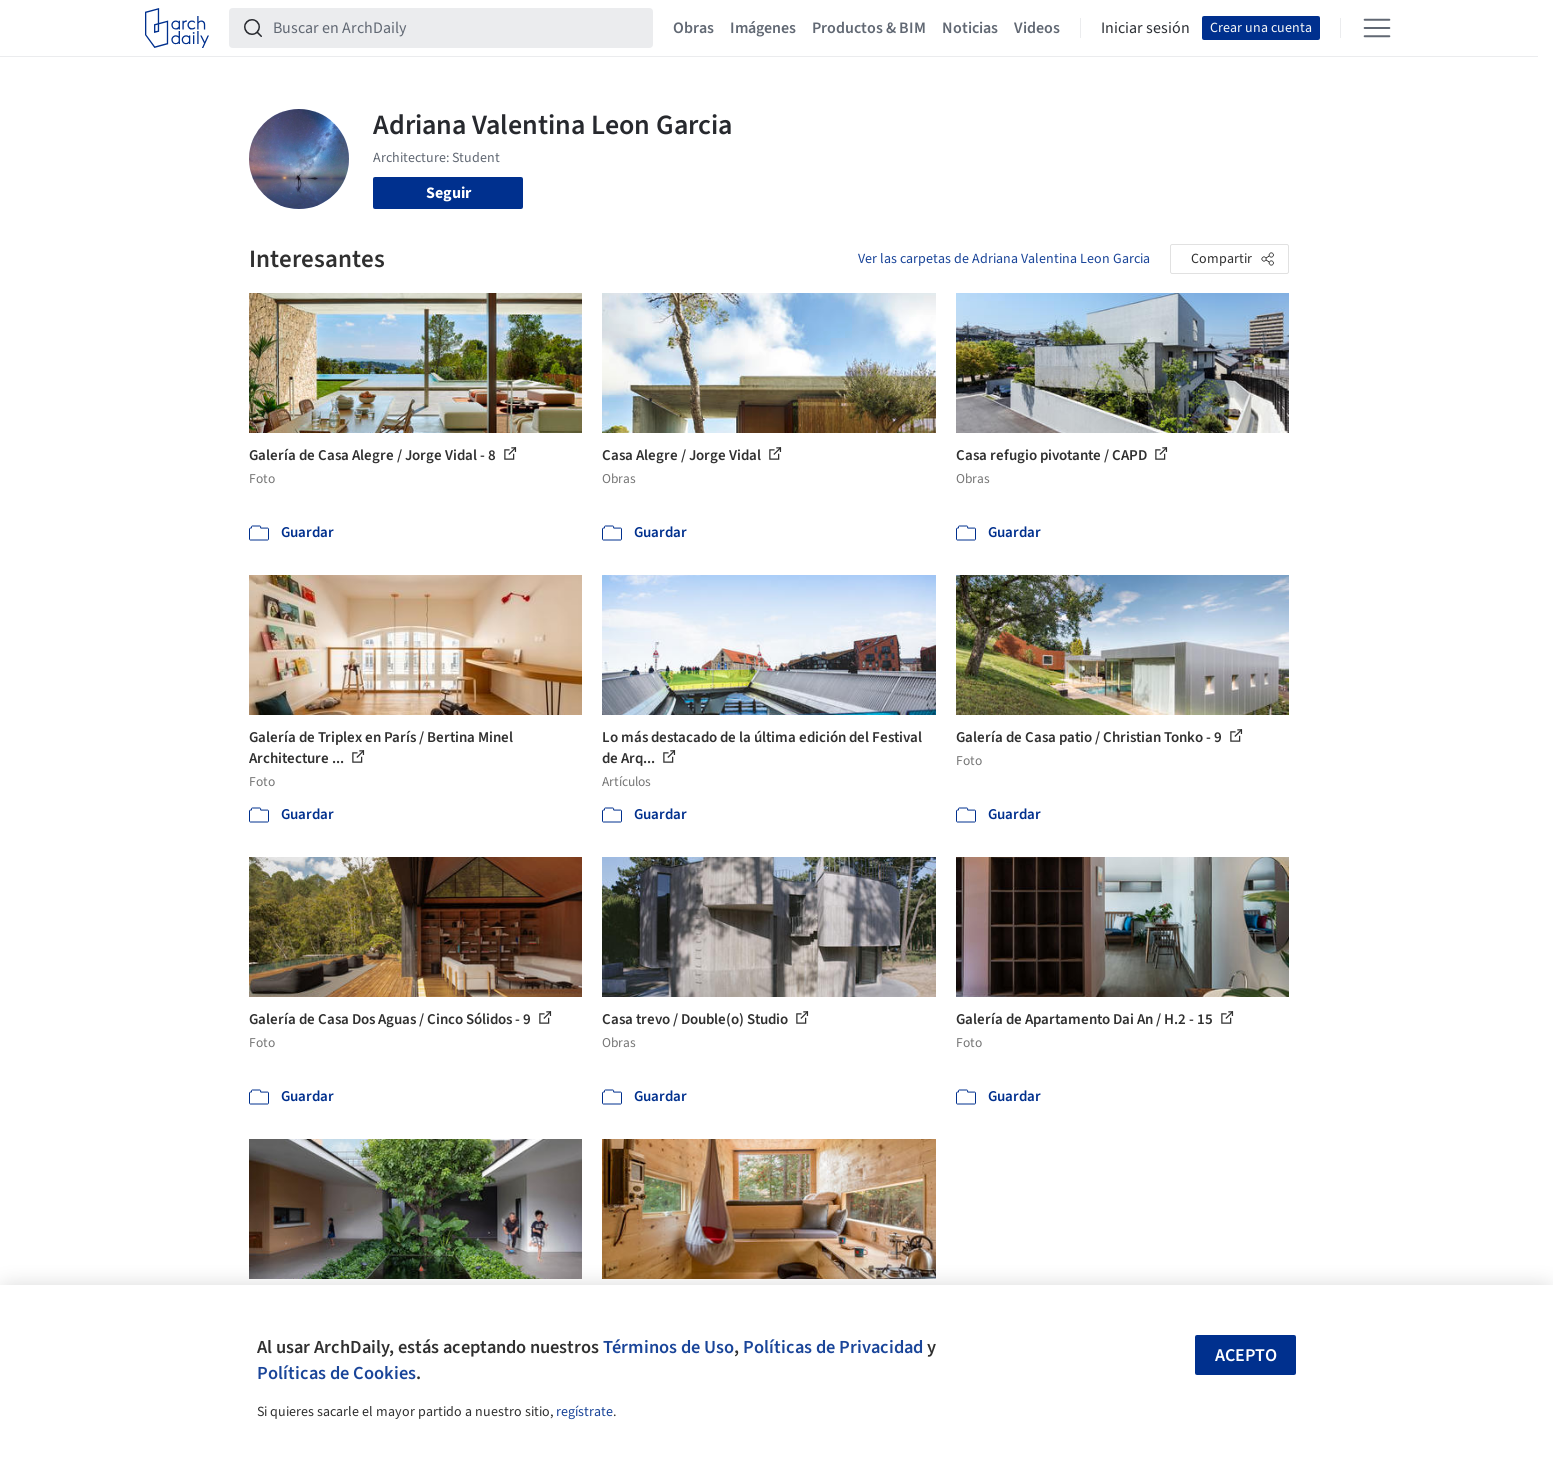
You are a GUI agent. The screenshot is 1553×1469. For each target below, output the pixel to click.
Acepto (1246, 1355)
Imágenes (763, 28)
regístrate (584, 1412)
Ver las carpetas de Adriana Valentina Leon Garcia (1004, 259)
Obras (693, 28)
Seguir (448, 193)
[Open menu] (1377, 28)
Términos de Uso (668, 1347)
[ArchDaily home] (177, 28)
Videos (1037, 28)
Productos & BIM (869, 28)
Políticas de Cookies (336, 1373)
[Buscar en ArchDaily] (457, 28)
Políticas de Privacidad (833, 1347)
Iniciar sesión (1145, 28)
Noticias (970, 28)
